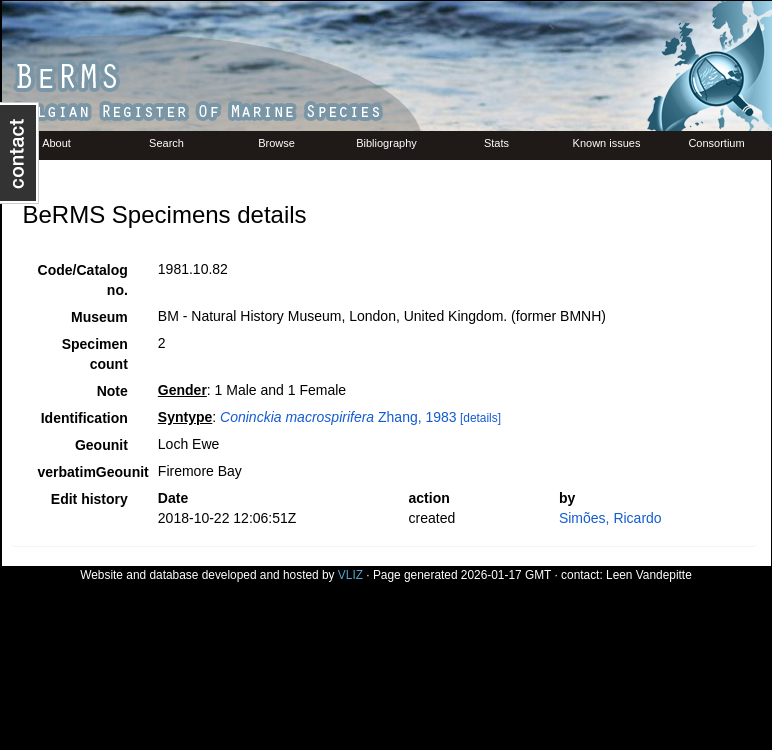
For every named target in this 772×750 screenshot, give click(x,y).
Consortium (716, 143)
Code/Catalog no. (83, 280)
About (56, 143)
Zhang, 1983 (338, 417)
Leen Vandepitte (649, 575)
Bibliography (386, 143)
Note (112, 391)
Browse (276, 143)
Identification (84, 418)
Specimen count (95, 354)
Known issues (607, 143)
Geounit (101, 445)
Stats (496, 143)
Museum (99, 317)
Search (166, 143)
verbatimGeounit (90, 472)
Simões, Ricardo (610, 518)
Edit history (89, 499)
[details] (480, 418)
